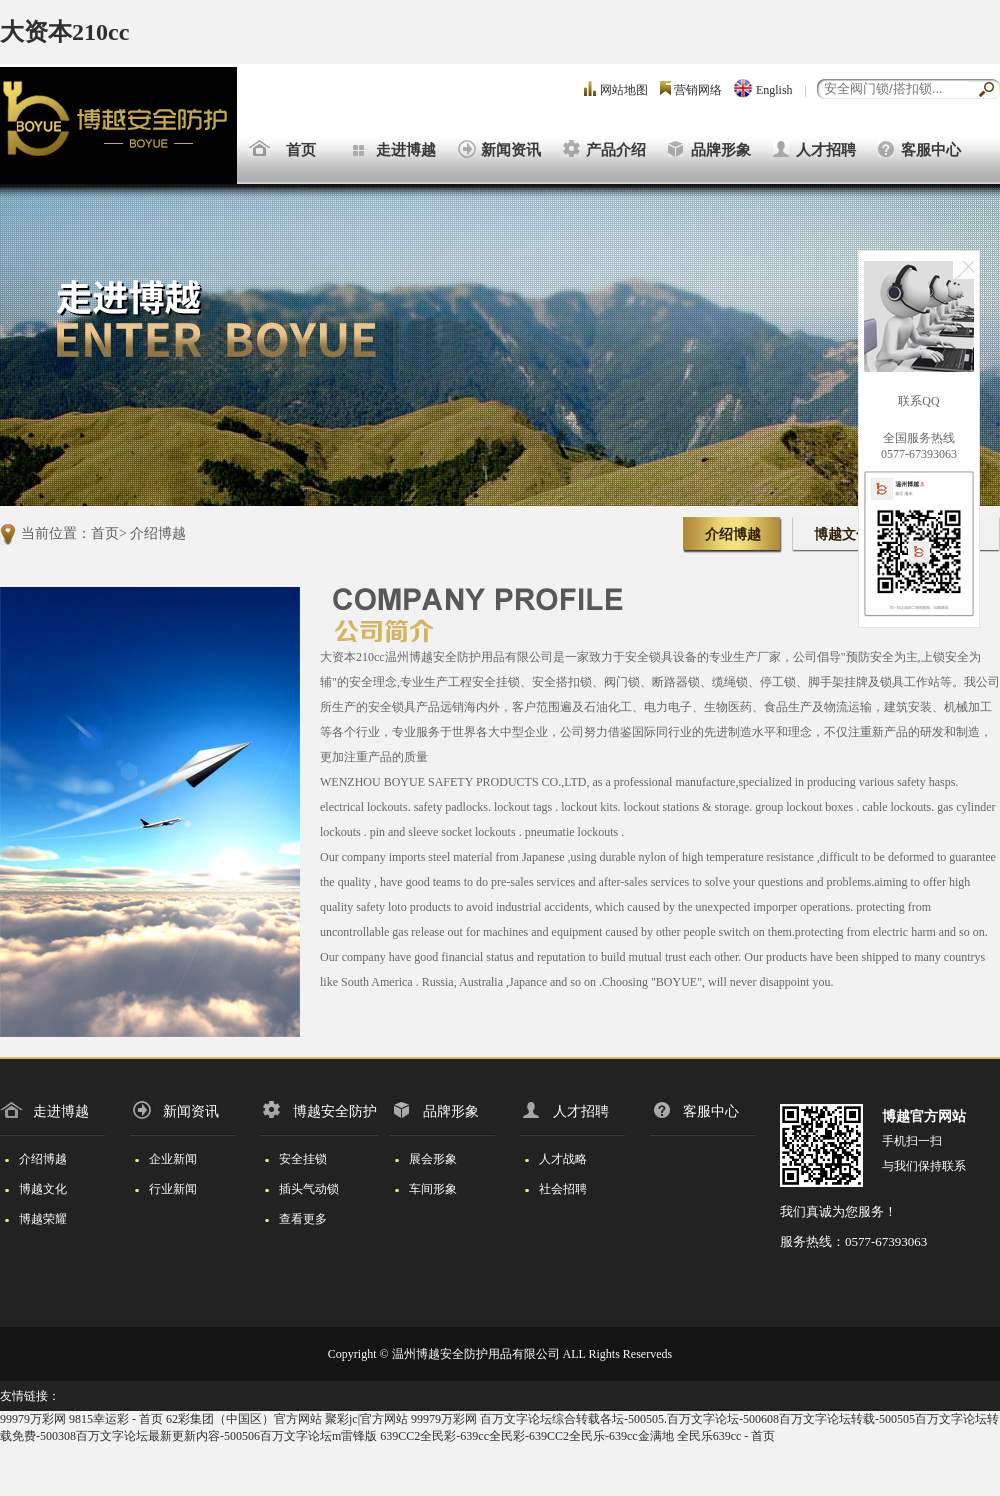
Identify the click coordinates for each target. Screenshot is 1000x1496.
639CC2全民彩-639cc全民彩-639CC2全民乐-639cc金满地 (526, 1436)
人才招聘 (826, 150)
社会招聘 (553, 1189)
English (774, 90)
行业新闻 (163, 1189)
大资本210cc (64, 32)
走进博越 (406, 150)
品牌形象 (721, 150)
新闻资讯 (511, 150)
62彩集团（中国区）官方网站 (244, 1419)
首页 (301, 150)
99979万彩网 (33, 1419)
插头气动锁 (299, 1189)
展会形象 (423, 1159)
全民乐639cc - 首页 (726, 1436)
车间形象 (423, 1189)
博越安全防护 (318, 1111)
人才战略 (553, 1159)
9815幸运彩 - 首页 (116, 1419)
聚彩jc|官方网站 (366, 1419)
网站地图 (624, 90)
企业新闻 (163, 1159)
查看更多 (293, 1219)
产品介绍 (616, 150)
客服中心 (931, 150)
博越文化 (842, 534)
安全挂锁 (293, 1159)
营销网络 (698, 90)
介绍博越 (158, 533)
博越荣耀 (33, 1219)
